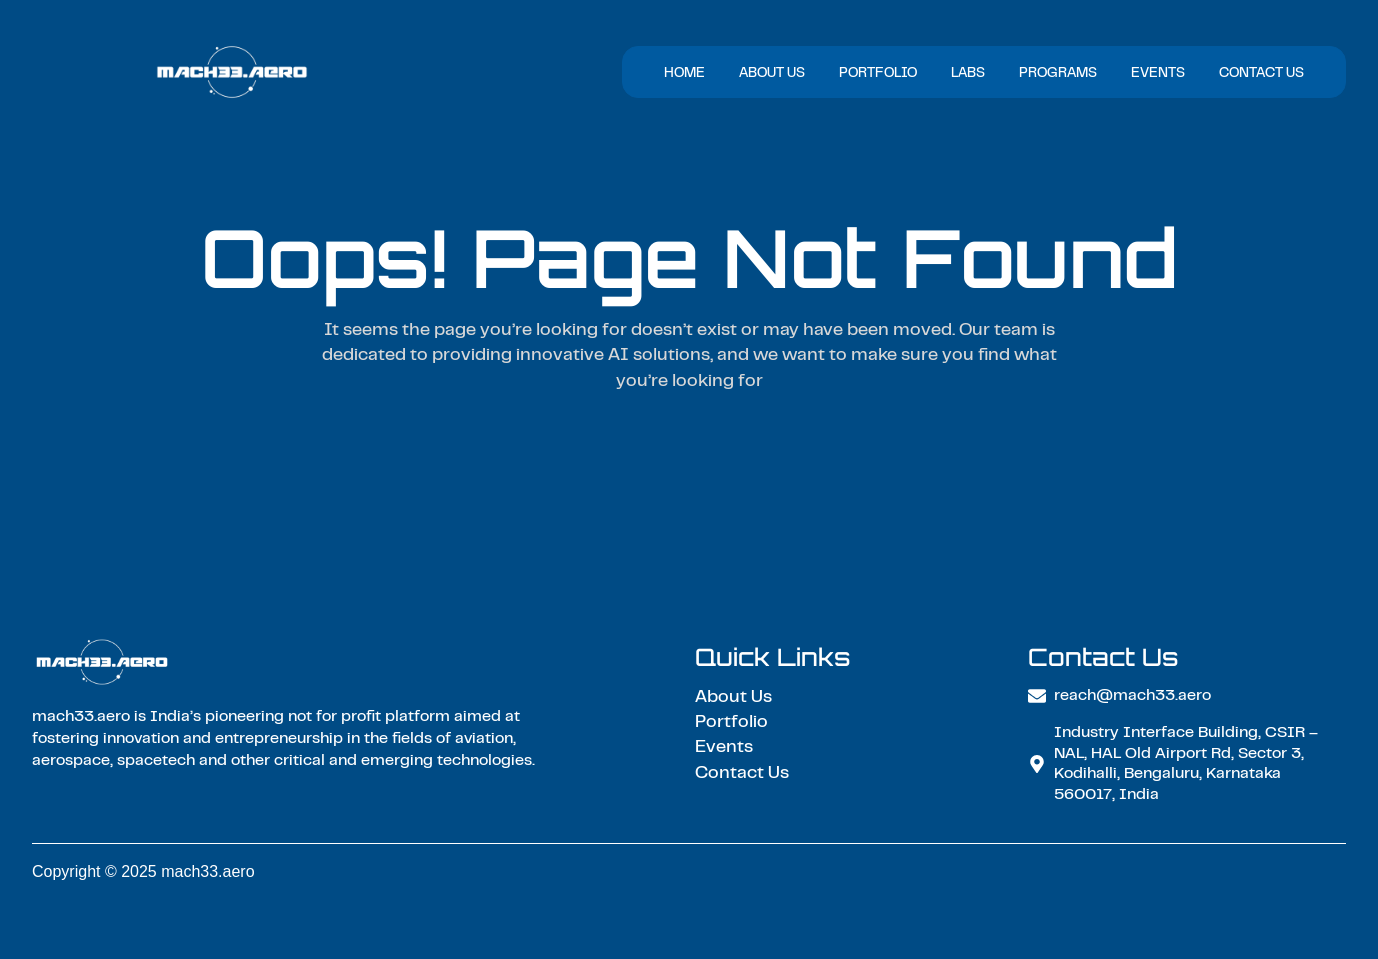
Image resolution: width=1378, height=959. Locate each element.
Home (684, 74)
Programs (1058, 74)
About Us (772, 74)
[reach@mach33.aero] (1037, 696)
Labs (968, 74)
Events (1158, 74)
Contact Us (1261, 74)
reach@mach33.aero (1132, 696)
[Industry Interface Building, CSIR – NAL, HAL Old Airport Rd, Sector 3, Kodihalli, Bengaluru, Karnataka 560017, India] (1037, 764)
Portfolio (878, 74)
